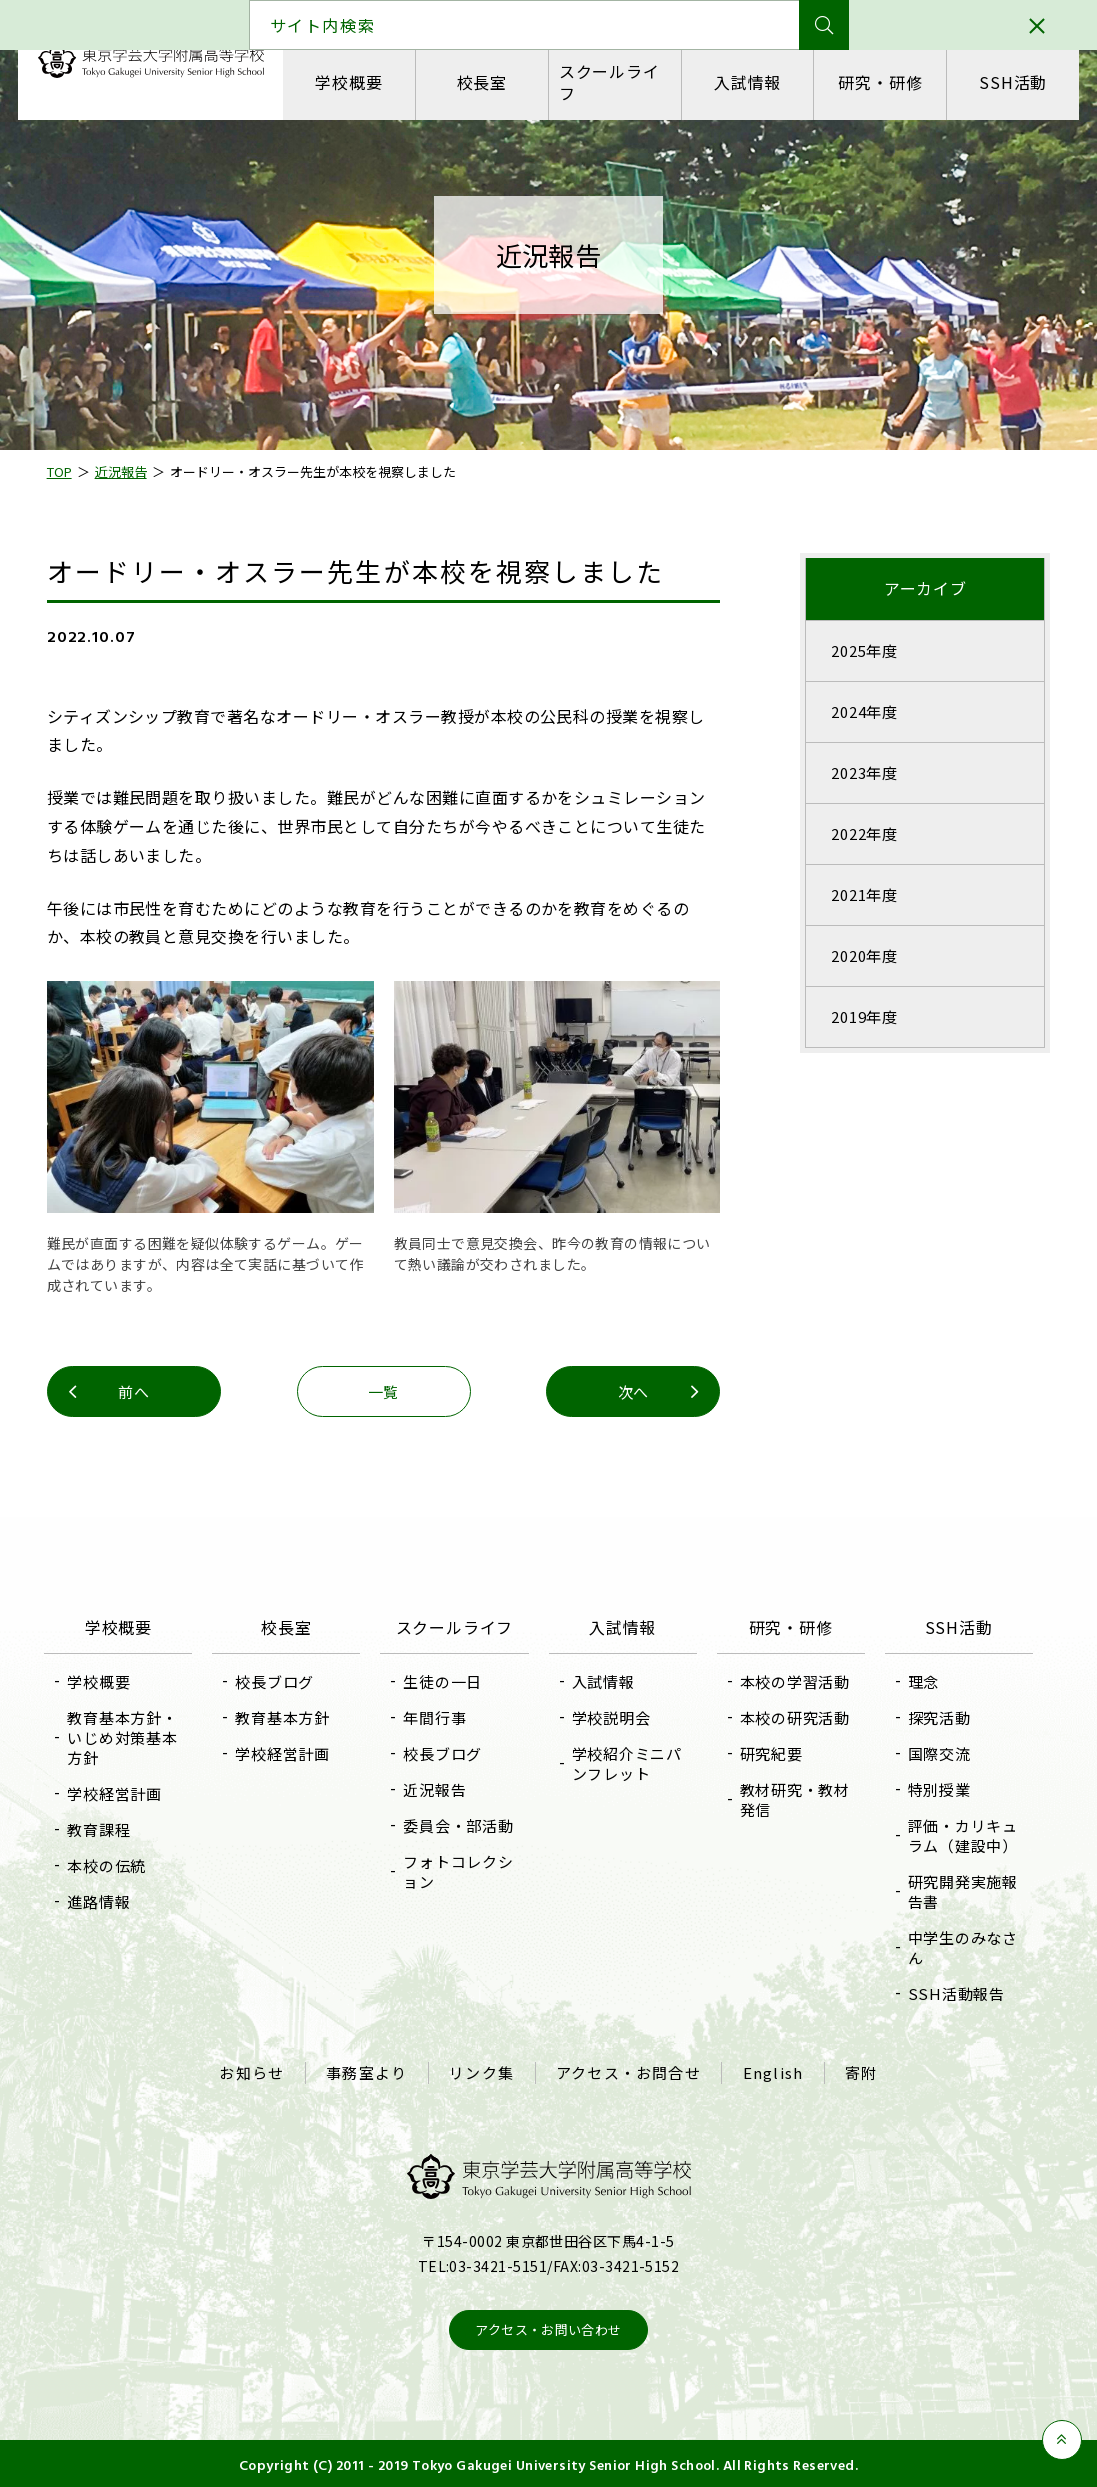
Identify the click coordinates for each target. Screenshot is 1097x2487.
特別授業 (935, 1787)
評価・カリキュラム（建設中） (959, 1833)
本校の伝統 (112, 1863)
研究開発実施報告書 (959, 1889)
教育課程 (104, 1827)
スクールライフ (609, 81)
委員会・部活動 (460, 1823)
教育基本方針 (286, 1715)
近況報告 (436, 1787)
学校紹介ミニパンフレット (627, 1761)
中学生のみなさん (959, 1945)
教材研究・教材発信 (793, 1797)
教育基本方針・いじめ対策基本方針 (128, 1735)
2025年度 (861, 650)
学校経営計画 (120, 1791)
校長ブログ (278, 1679)
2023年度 (861, 772)
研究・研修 (879, 82)
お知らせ (254, 2070)
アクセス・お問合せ (628, 2070)
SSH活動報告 (952, 1991)
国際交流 (935, 1751)
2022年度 (861, 833)
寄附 (859, 2070)
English (771, 2070)
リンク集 (482, 2070)
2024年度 (861, 711)
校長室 (482, 82)
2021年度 (861, 894)
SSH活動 (1011, 82)
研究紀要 (769, 1751)
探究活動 (935, 1715)
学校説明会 (611, 1715)
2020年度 (861, 955)
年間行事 (436, 1715)
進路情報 (104, 1899)
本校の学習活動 (793, 1679)
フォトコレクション (460, 1869)
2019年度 (861, 1016)
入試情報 (746, 82)
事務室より (368, 2070)
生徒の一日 (444, 1679)
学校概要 (349, 82)
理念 (920, 1679)
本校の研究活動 (793, 1715)
